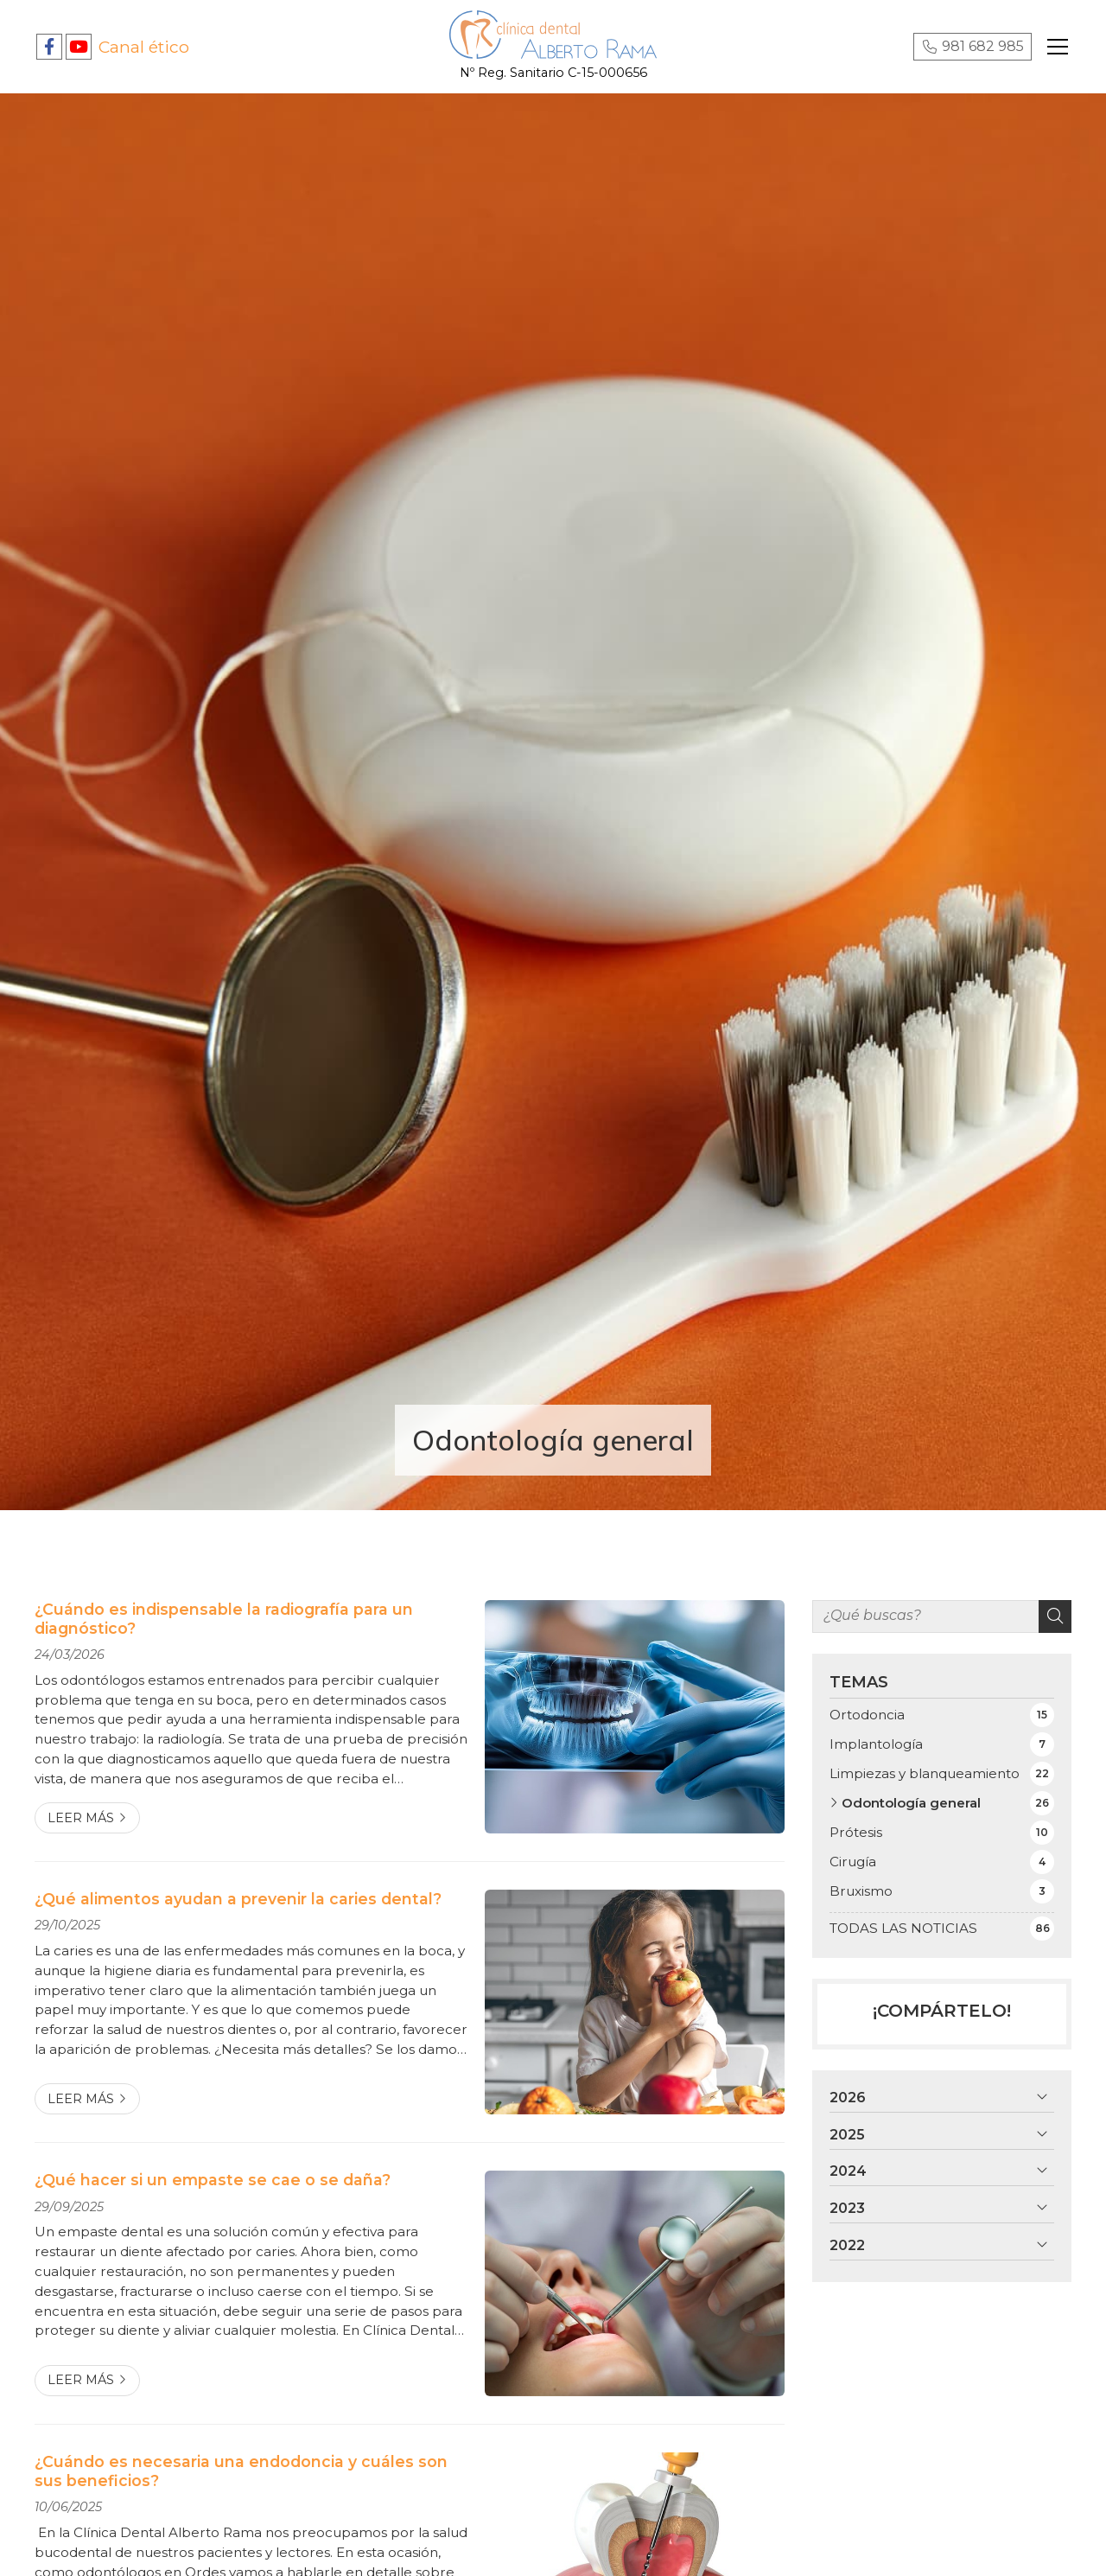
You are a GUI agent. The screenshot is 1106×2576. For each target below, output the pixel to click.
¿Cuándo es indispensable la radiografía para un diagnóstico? (224, 1618)
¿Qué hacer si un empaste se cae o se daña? (213, 2180)
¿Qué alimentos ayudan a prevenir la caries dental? (238, 1899)
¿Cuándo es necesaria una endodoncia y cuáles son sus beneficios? (241, 2471)
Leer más (81, 1818)
